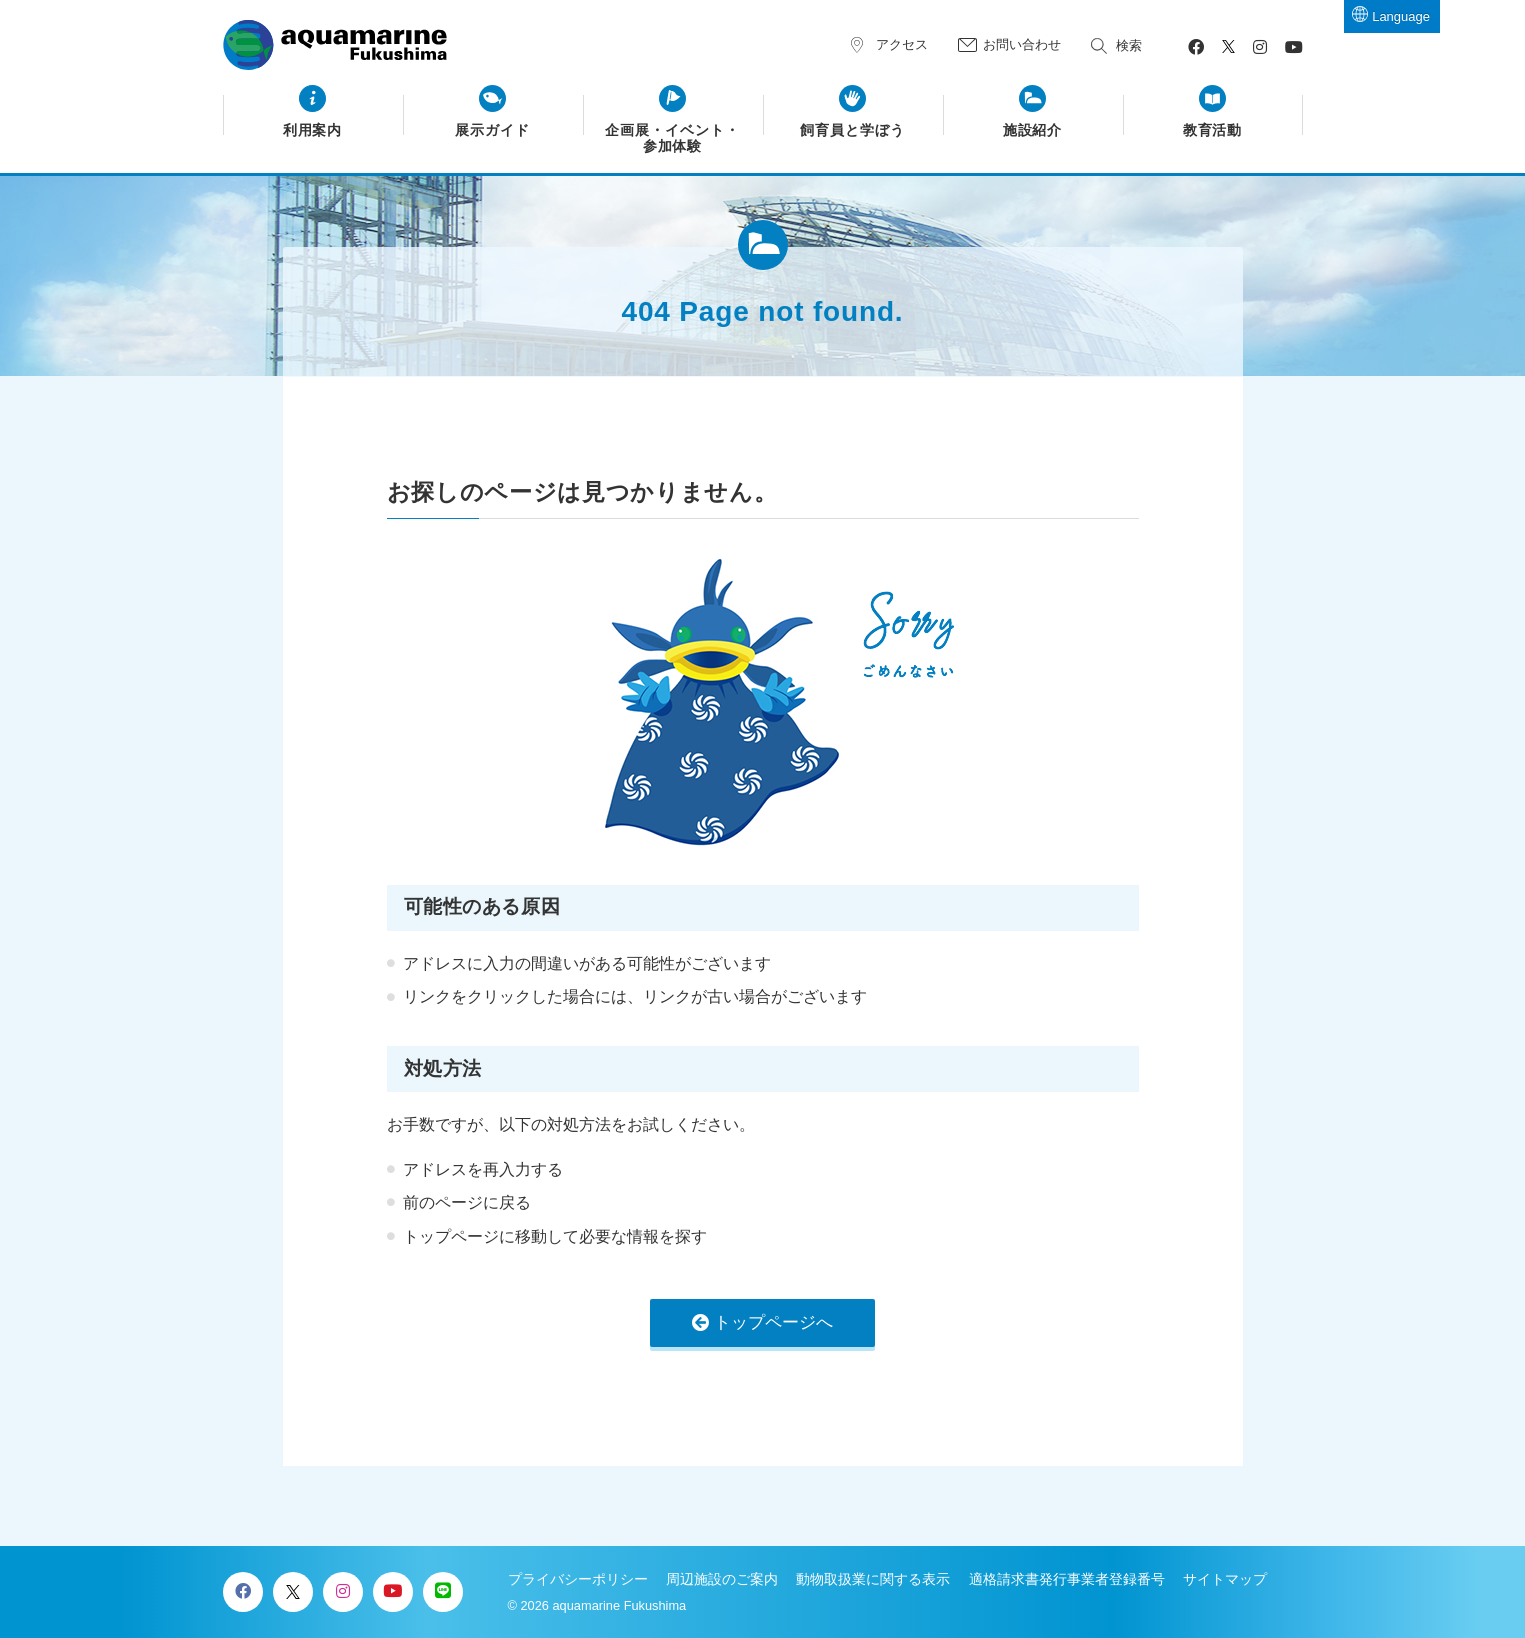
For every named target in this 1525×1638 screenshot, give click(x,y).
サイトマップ (1225, 1579)
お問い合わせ (1022, 44)
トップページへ (773, 1322)
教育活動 (1213, 130)
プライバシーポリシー (578, 1579)
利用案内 (313, 130)
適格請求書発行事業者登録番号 (1067, 1579)
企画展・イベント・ (672, 139)
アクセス (902, 44)
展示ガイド (492, 130)
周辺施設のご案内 (722, 1579)
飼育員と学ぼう (852, 130)
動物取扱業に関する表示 (873, 1579)
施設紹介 (1033, 130)
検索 (1129, 45)
